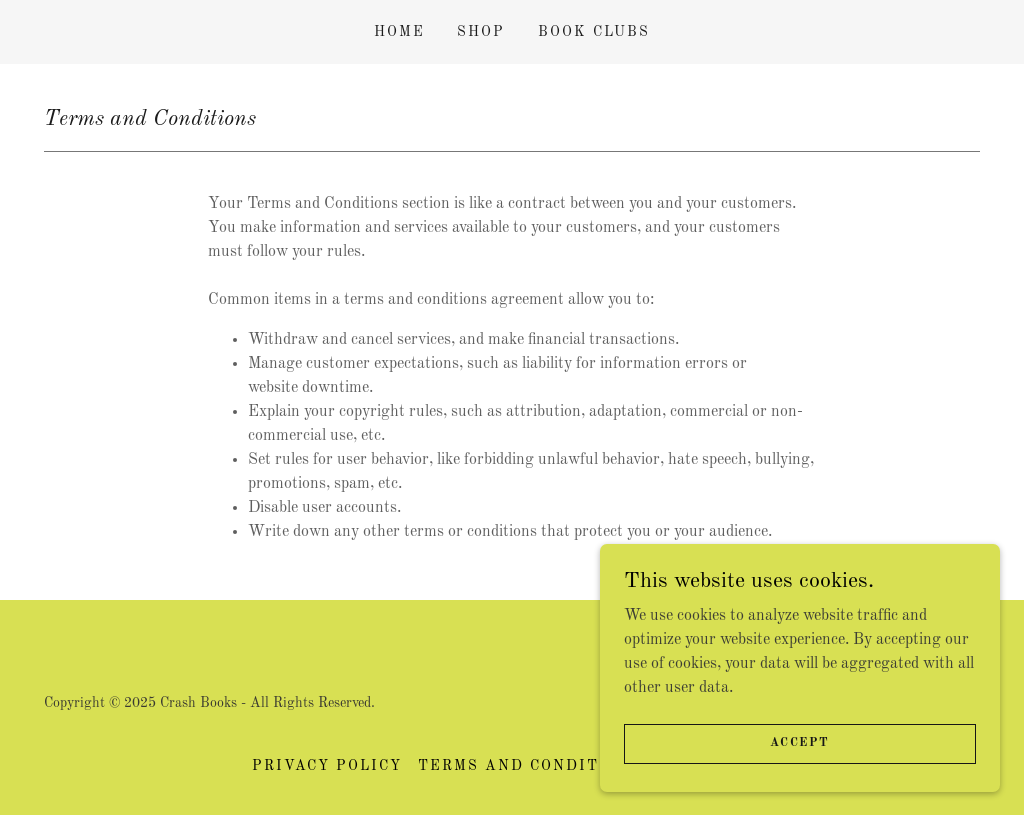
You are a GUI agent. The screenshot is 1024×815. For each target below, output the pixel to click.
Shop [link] (481, 32)
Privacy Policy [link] (327, 766)
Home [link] (399, 32)
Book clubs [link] (594, 32)
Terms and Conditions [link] (530, 766)
